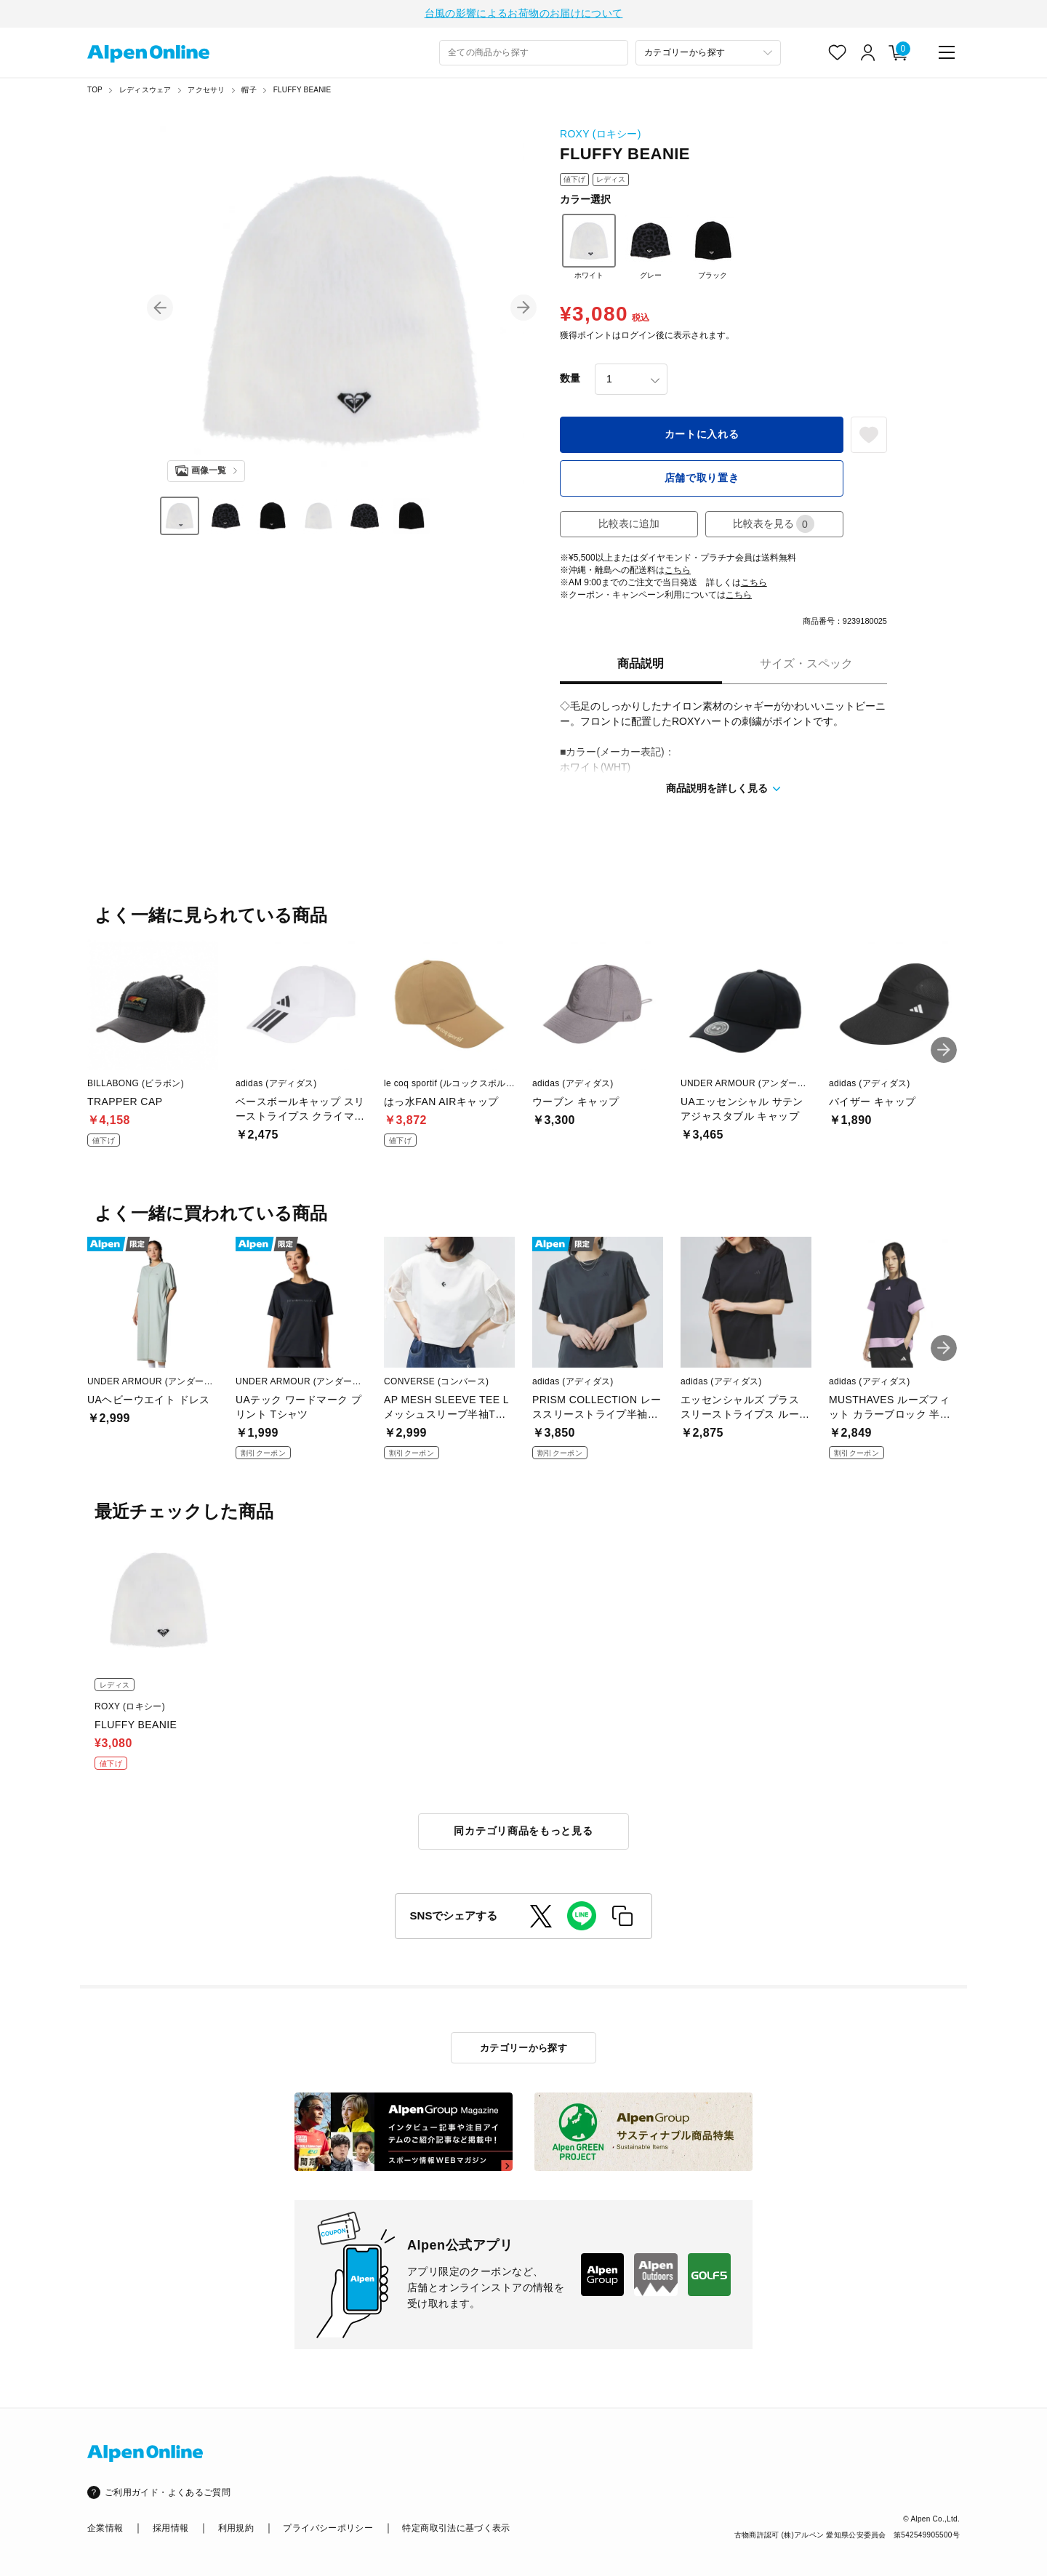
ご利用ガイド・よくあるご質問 (167, 2492)
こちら (678, 572)
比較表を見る (773, 526)
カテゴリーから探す (524, 2047)
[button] (160, 310)
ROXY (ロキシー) (600, 136)
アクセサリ (206, 92)
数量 (570, 380)
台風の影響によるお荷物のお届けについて (524, 14)
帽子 (248, 92)
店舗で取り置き (702, 480)
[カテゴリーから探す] (708, 55)
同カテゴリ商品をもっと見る (523, 1833)
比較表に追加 (628, 525)
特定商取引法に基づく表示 (456, 2528)
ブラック (712, 248)
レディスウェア (145, 92)
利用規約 (236, 2528)
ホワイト (589, 248)
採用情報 (170, 2528)
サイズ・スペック (806, 665)
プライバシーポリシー (328, 2528)
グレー (651, 248)
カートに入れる (702, 436)
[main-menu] (947, 54)
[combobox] (533, 55)
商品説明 (640, 665)
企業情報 (105, 2528)
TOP (95, 92)
